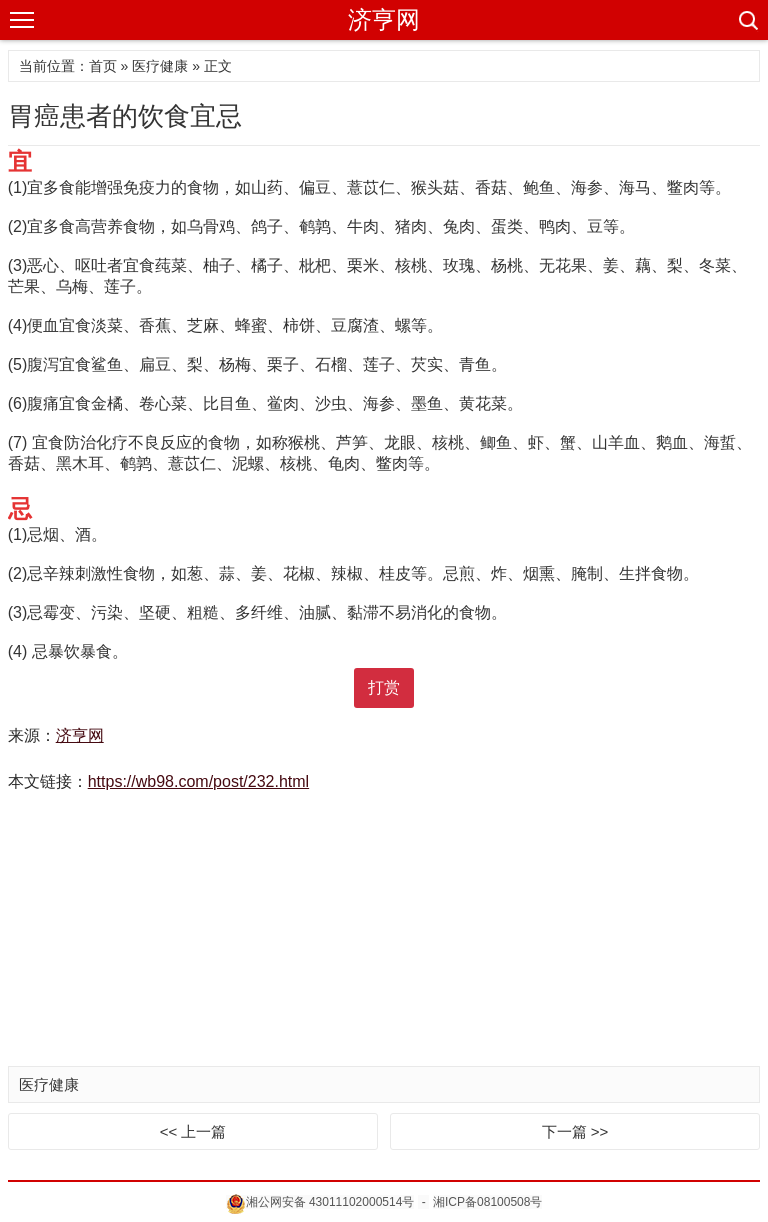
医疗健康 (160, 66)
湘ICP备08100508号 (487, 1202)
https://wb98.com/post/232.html (198, 781)
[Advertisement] (384, 931)
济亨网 (384, 19)
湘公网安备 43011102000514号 (320, 1202)
